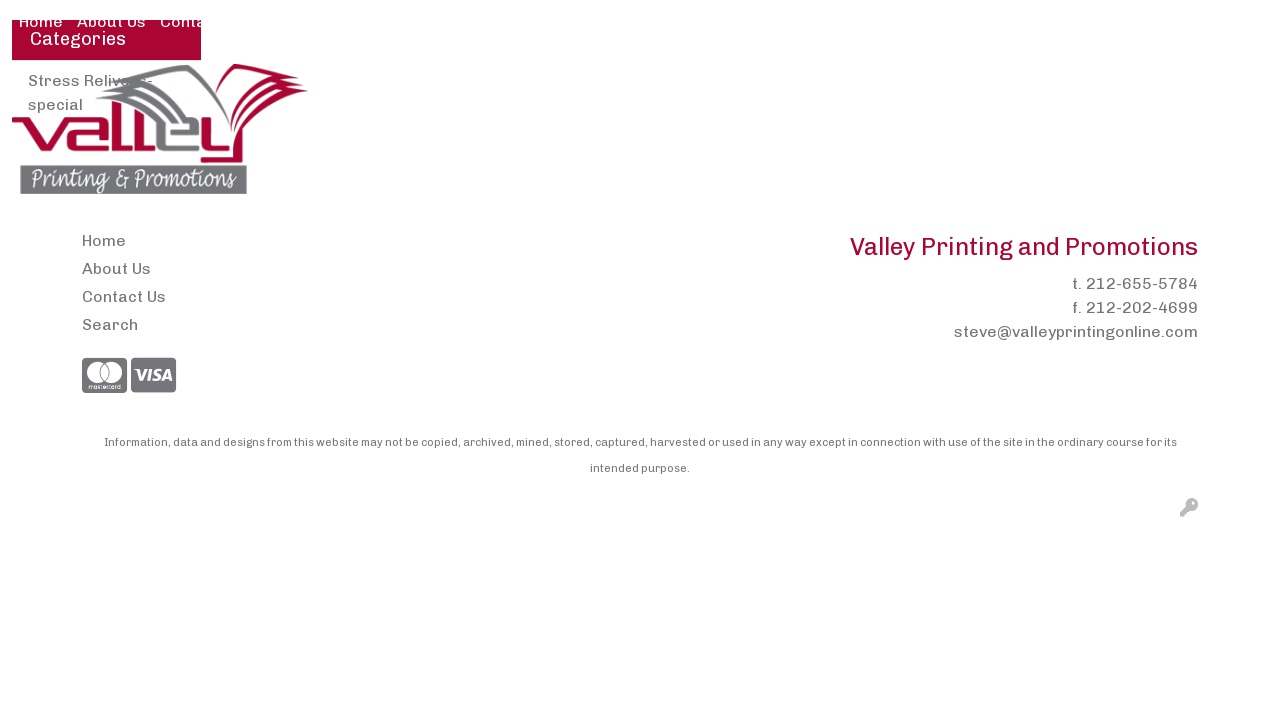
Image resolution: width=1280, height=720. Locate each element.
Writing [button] (1221, 87)
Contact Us (202, 21)
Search (1058, 21)
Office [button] (1067, 87)
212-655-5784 (1142, 283)
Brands (542, 87)
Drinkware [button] (716, 87)
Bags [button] (622, 87)
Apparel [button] (358, 87)
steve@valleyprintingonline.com (1076, 331)
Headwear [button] (890, 87)
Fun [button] (803, 87)
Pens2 (282, 21)
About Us (111, 21)
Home (41, 21)
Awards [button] (452, 87)
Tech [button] (1141, 87)
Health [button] (987, 87)
